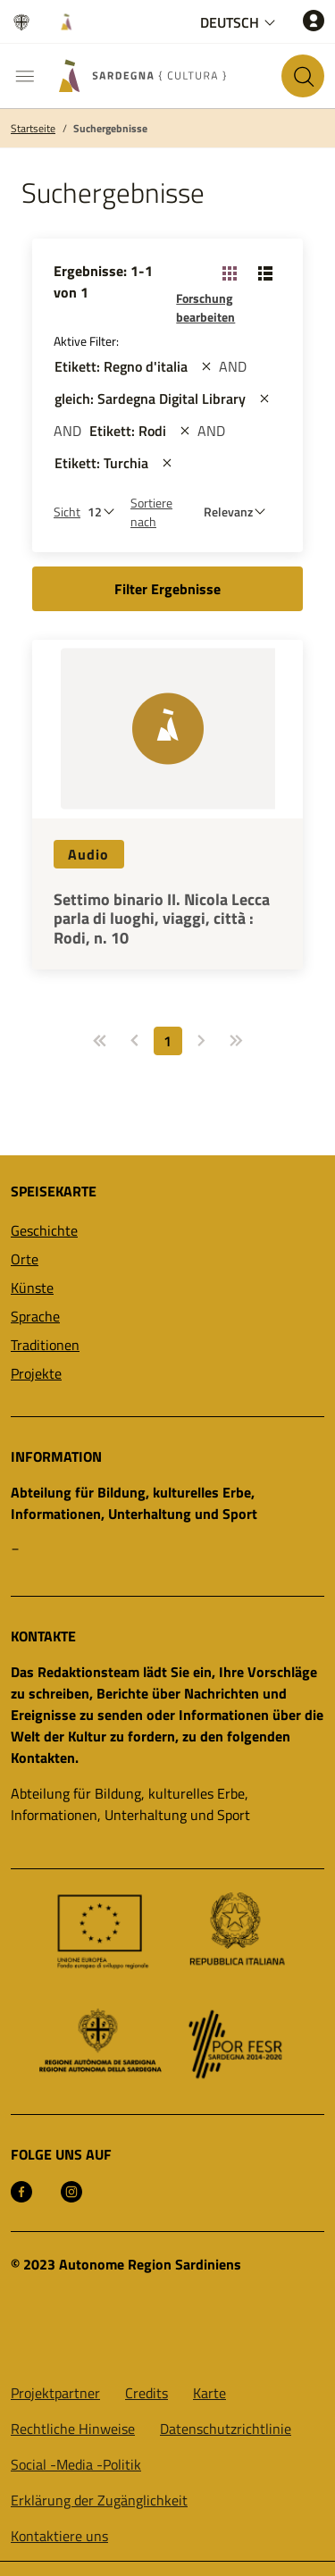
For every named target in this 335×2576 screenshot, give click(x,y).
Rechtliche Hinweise (73, 2428)
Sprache (35, 1316)
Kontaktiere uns (59, 2536)
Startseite (33, 129)
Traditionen (45, 1344)
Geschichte (44, 1230)
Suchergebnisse (110, 129)
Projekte (36, 1373)
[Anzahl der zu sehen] (105, 511)
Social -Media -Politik (76, 2464)
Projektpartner (55, 2393)
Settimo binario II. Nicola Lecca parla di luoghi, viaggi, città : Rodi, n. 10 (162, 919)
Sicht (67, 511)
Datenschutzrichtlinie (225, 2428)
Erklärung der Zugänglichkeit (99, 2500)
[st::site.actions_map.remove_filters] (206, 366)
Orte (24, 1259)
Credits (146, 2393)
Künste (32, 1287)
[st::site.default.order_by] (239, 511)
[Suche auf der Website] (302, 76)
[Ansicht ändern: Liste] (265, 272)
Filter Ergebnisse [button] (167, 589)
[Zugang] (313, 20)
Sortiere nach (151, 512)
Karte (209, 2393)
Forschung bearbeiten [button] (205, 307)
